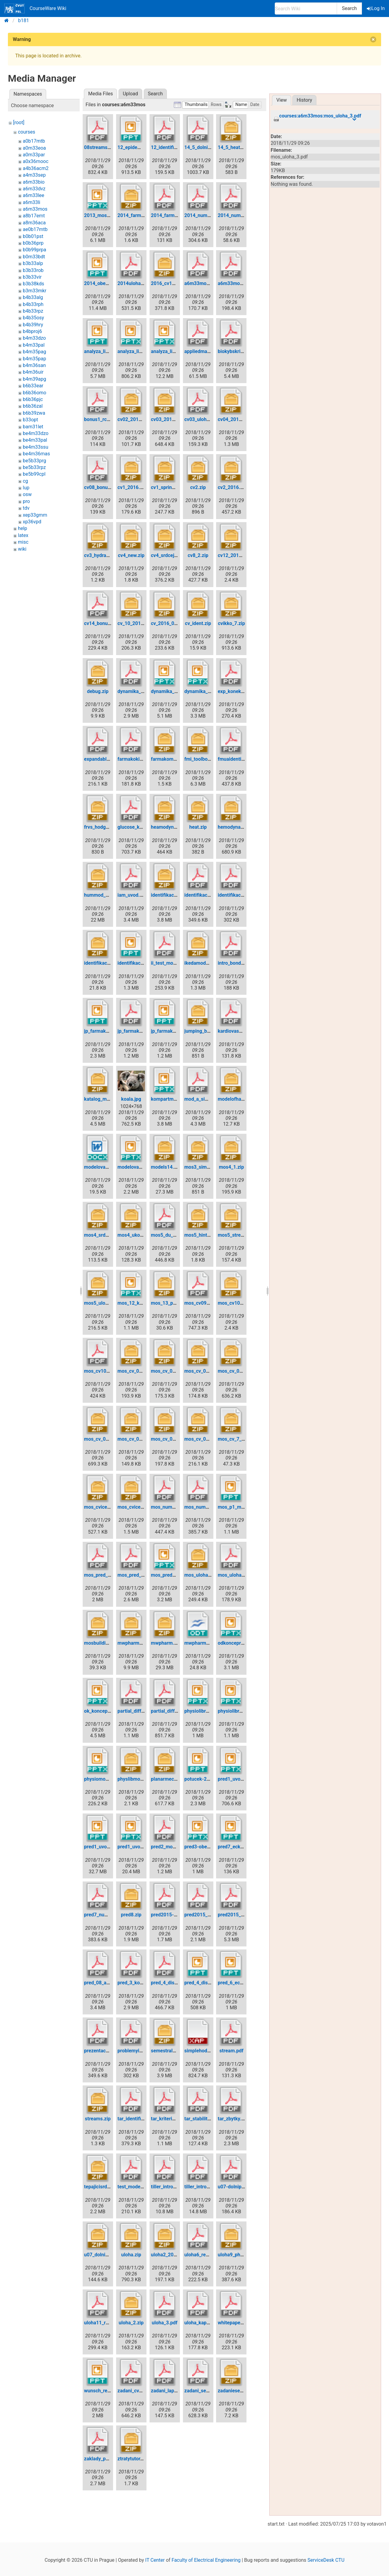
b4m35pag (34, 352)
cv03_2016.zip (167, 419)
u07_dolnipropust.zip (107, 2255)
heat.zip (198, 827)
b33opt (30, 420)
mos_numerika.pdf (171, 1507)
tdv (26, 508)
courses (26, 132)
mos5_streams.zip (238, 1235)
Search (349, 8)
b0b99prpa (34, 250)
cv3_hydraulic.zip (103, 555)
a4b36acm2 (36, 168)
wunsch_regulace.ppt (107, 2391)
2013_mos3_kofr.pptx (107, 215)
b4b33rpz (33, 311)
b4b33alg (33, 297)
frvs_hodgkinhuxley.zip (109, 827)
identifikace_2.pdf (237, 895)
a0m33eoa (34, 148)
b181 (23, 20)
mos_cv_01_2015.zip (174, 1371)
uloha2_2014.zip (169, 2255)
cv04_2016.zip (234, 419)
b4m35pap (34, 359)
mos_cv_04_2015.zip (107, 1439)
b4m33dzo (34, 338)
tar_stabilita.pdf (201, 2119)
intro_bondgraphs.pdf (241, 963)
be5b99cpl (34, 474)
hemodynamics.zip (238, 827)
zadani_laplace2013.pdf (177, 2391)
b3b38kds (33, 284)
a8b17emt (34, 216)
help (22, 528)
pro (26, 501)
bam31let (33, 427)
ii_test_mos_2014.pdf (174, 963)
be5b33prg (34, 461)
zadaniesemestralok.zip (244, 2391)
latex (23, 535)
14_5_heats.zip (234, 147)
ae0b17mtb (35, 229)
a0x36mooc (35, 161)
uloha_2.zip (131, 2323)
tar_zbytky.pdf (233, 2119)
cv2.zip (198, 487)
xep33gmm (35, 515)
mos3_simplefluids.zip (209, 1167)
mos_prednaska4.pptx (175, 1575)
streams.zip (98, 2119)
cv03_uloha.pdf (201, 419)
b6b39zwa (34, 413)
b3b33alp (33, 263)
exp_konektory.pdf (238, 691)
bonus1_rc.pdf (99, 419)
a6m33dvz (34, 189)
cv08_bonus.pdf (101, 487)
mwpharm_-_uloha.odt (208, 1643)
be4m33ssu (35, 447)
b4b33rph (33, 304)
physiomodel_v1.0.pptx (109, 1779)
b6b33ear (33, 386)
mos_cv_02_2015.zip (207, 1371)
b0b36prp (33, 243)
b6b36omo (34, 393)
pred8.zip (131, 1915)
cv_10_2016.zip (135, 623)
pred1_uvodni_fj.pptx (240, 1779)
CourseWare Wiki (35, 8)
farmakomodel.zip (171, 759)
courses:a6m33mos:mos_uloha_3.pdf (320, 116)
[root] (18, 122)
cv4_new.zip (131, 555)
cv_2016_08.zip (168, 623)
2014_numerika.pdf (205, 215)
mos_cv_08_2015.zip (207, 1439)
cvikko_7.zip (231, 623)
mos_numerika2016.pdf (210, 1507)
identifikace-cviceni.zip (176, 895)
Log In (376, 8)
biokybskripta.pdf (237, 351)
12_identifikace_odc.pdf (177, 147)
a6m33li (31, 202)
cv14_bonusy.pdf (102, 623)
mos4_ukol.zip (133, 1235)
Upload (130, 94)
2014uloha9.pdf (135, 283)
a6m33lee (33, 195)
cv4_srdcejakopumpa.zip (178, 555)
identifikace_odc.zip (106, 963)
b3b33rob (33, 270)
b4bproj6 (32, 331)
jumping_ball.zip (202, 1031)
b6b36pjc (33, 399)
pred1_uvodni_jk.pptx (141, 1847)
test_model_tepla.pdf (141, 2187)
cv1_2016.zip (132, 487)
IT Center (155, 2560)
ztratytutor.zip (133, 2459)
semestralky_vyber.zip (175, 2051)
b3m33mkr (34, 291)
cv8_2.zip (198, 555)
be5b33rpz (34, 467)
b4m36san (34, 365)
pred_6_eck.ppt (234, 1983)
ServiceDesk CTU (326, 2560)
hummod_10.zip (101, 895)
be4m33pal (35, 440)
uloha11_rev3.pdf (103, 2323)
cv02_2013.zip (134, 419)
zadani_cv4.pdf (134, 2391)
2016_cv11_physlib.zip (176, 283)
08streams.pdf (100, 147)
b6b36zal (33, 406)
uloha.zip (131, 2255)
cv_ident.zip (198, 623)
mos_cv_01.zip (134, 1371)
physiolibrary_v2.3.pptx (243, 1711)
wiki (22, 549)
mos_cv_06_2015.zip (174, 1439)
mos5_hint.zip (199, 1235)
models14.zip (166, 1167)
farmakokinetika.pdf (140, 759)
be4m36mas (36, 454)
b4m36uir (33, 372)
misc (23, 542)
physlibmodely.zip (137, 1779)
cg (25, 481)
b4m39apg (34, 379)
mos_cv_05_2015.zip (140, 1439)
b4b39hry (33, 325)
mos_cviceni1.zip (103, 1507)
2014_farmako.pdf (171, 215)
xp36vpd (32, 522)
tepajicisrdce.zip (102, 2187)
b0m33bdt (34, 257)
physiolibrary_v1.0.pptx (210, 1711)
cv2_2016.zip (232, 487)
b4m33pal (34, 345)
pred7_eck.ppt (233, 1847)
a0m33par (34, 155)
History (304, 100)
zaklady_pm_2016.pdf (108, 2459)
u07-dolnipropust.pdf (241, 2187)
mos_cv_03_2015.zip (240, 1371)
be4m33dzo (35, 433)
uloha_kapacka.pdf (204, 2323)
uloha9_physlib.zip (238, 2255)
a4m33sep (34, 175)
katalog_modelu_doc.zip (110, 1099)
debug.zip (97, 691)
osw (27, 494)
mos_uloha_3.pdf (236, 1575)
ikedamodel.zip (201, 963)
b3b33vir (32, 277)
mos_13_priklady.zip (173, 1303)
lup (26, 488)
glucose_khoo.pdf (137, 827)
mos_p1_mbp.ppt (236, 1507)
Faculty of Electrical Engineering (206, 2560)
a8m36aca (34, 223)
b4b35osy (33, 318)
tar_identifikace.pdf (139, 2119)
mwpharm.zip (166, 1643)
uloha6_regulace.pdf (206, 2255)
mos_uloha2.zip (201, 1575)
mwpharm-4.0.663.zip (142, 1643)
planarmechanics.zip (173, 1779)
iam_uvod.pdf (132, 895)
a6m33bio (34, 182)
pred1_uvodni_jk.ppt (106, 1847)
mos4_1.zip (231, 1167)
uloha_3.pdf (164, 2323)
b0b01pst (33, 236)
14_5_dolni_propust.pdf (210, 147)
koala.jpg (131, 1099)
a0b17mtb (34, 141)
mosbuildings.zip (103, 1643)
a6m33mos (35, 209)
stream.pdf (231, 2051)
